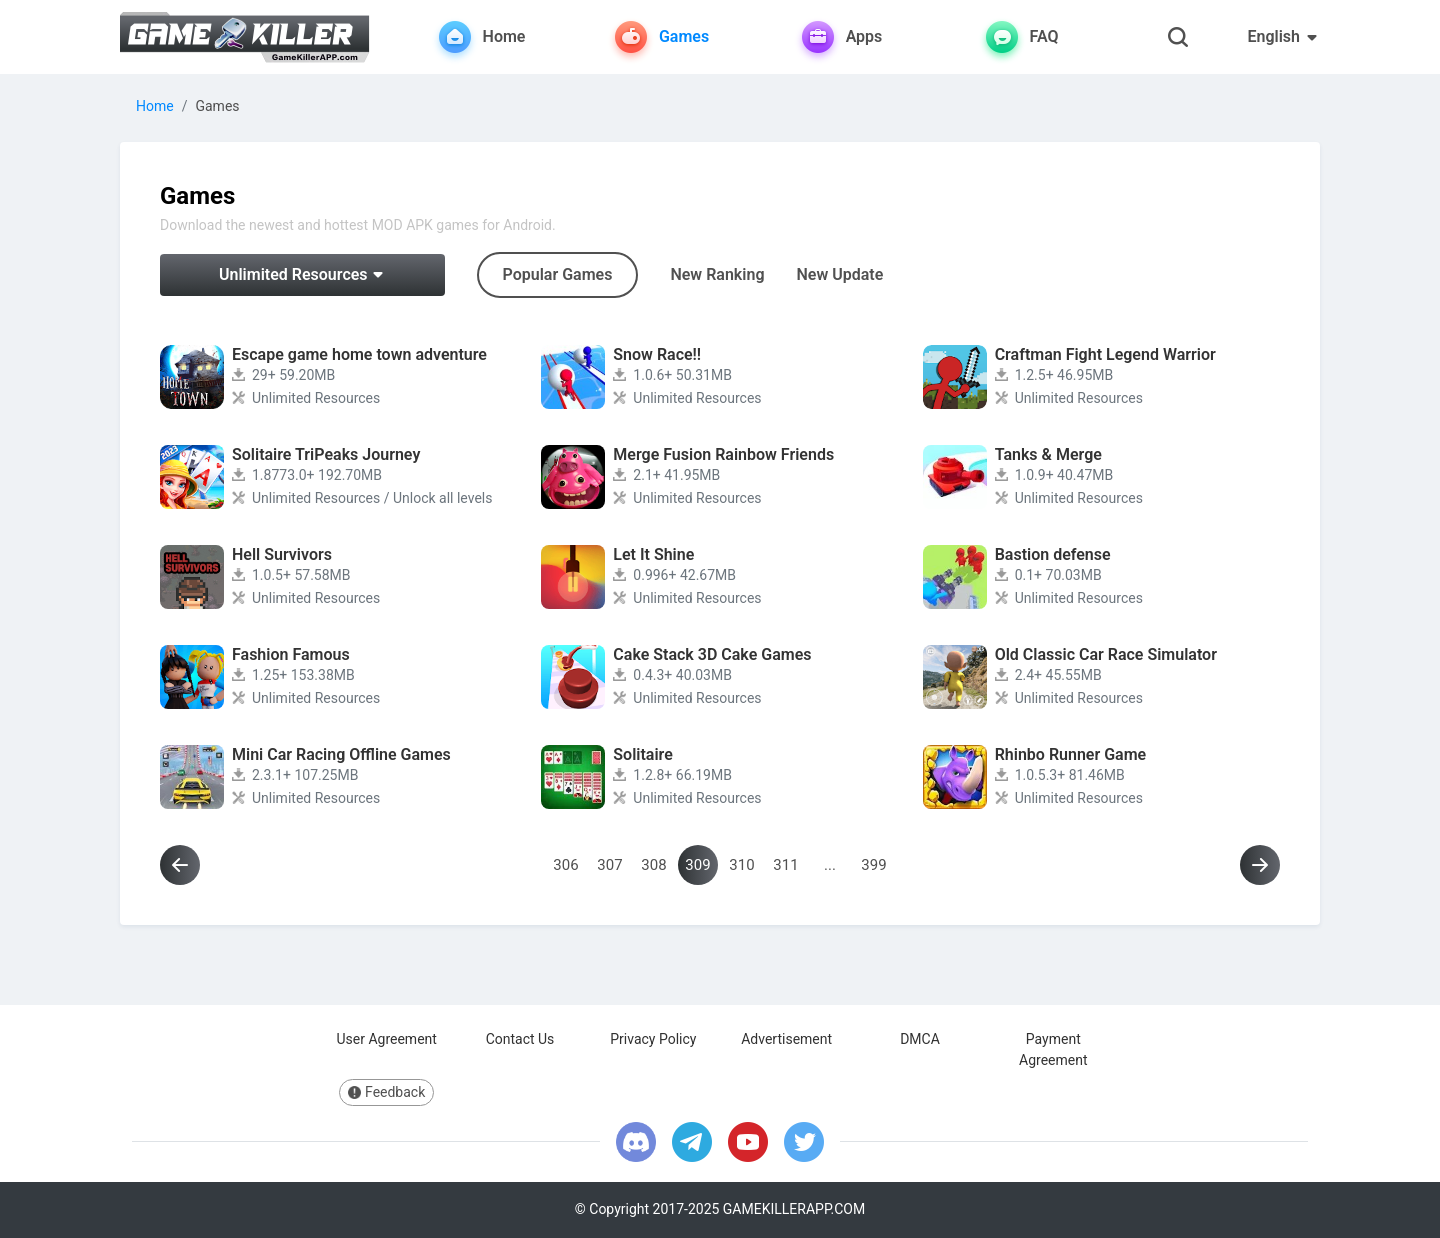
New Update (840, 274)
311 (785, 865)
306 (565, 865)
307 (609, 865)
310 (741, 865)
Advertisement (786, 1039)
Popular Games (558, 274)
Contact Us (520, 1039)
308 (653, 865)
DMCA (920, 1039)
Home (155, 106)
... (830, 865)
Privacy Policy (653, 1039)
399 (873, 865)
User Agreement (386, 1039)
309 (697, 865)
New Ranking (717, 274)
